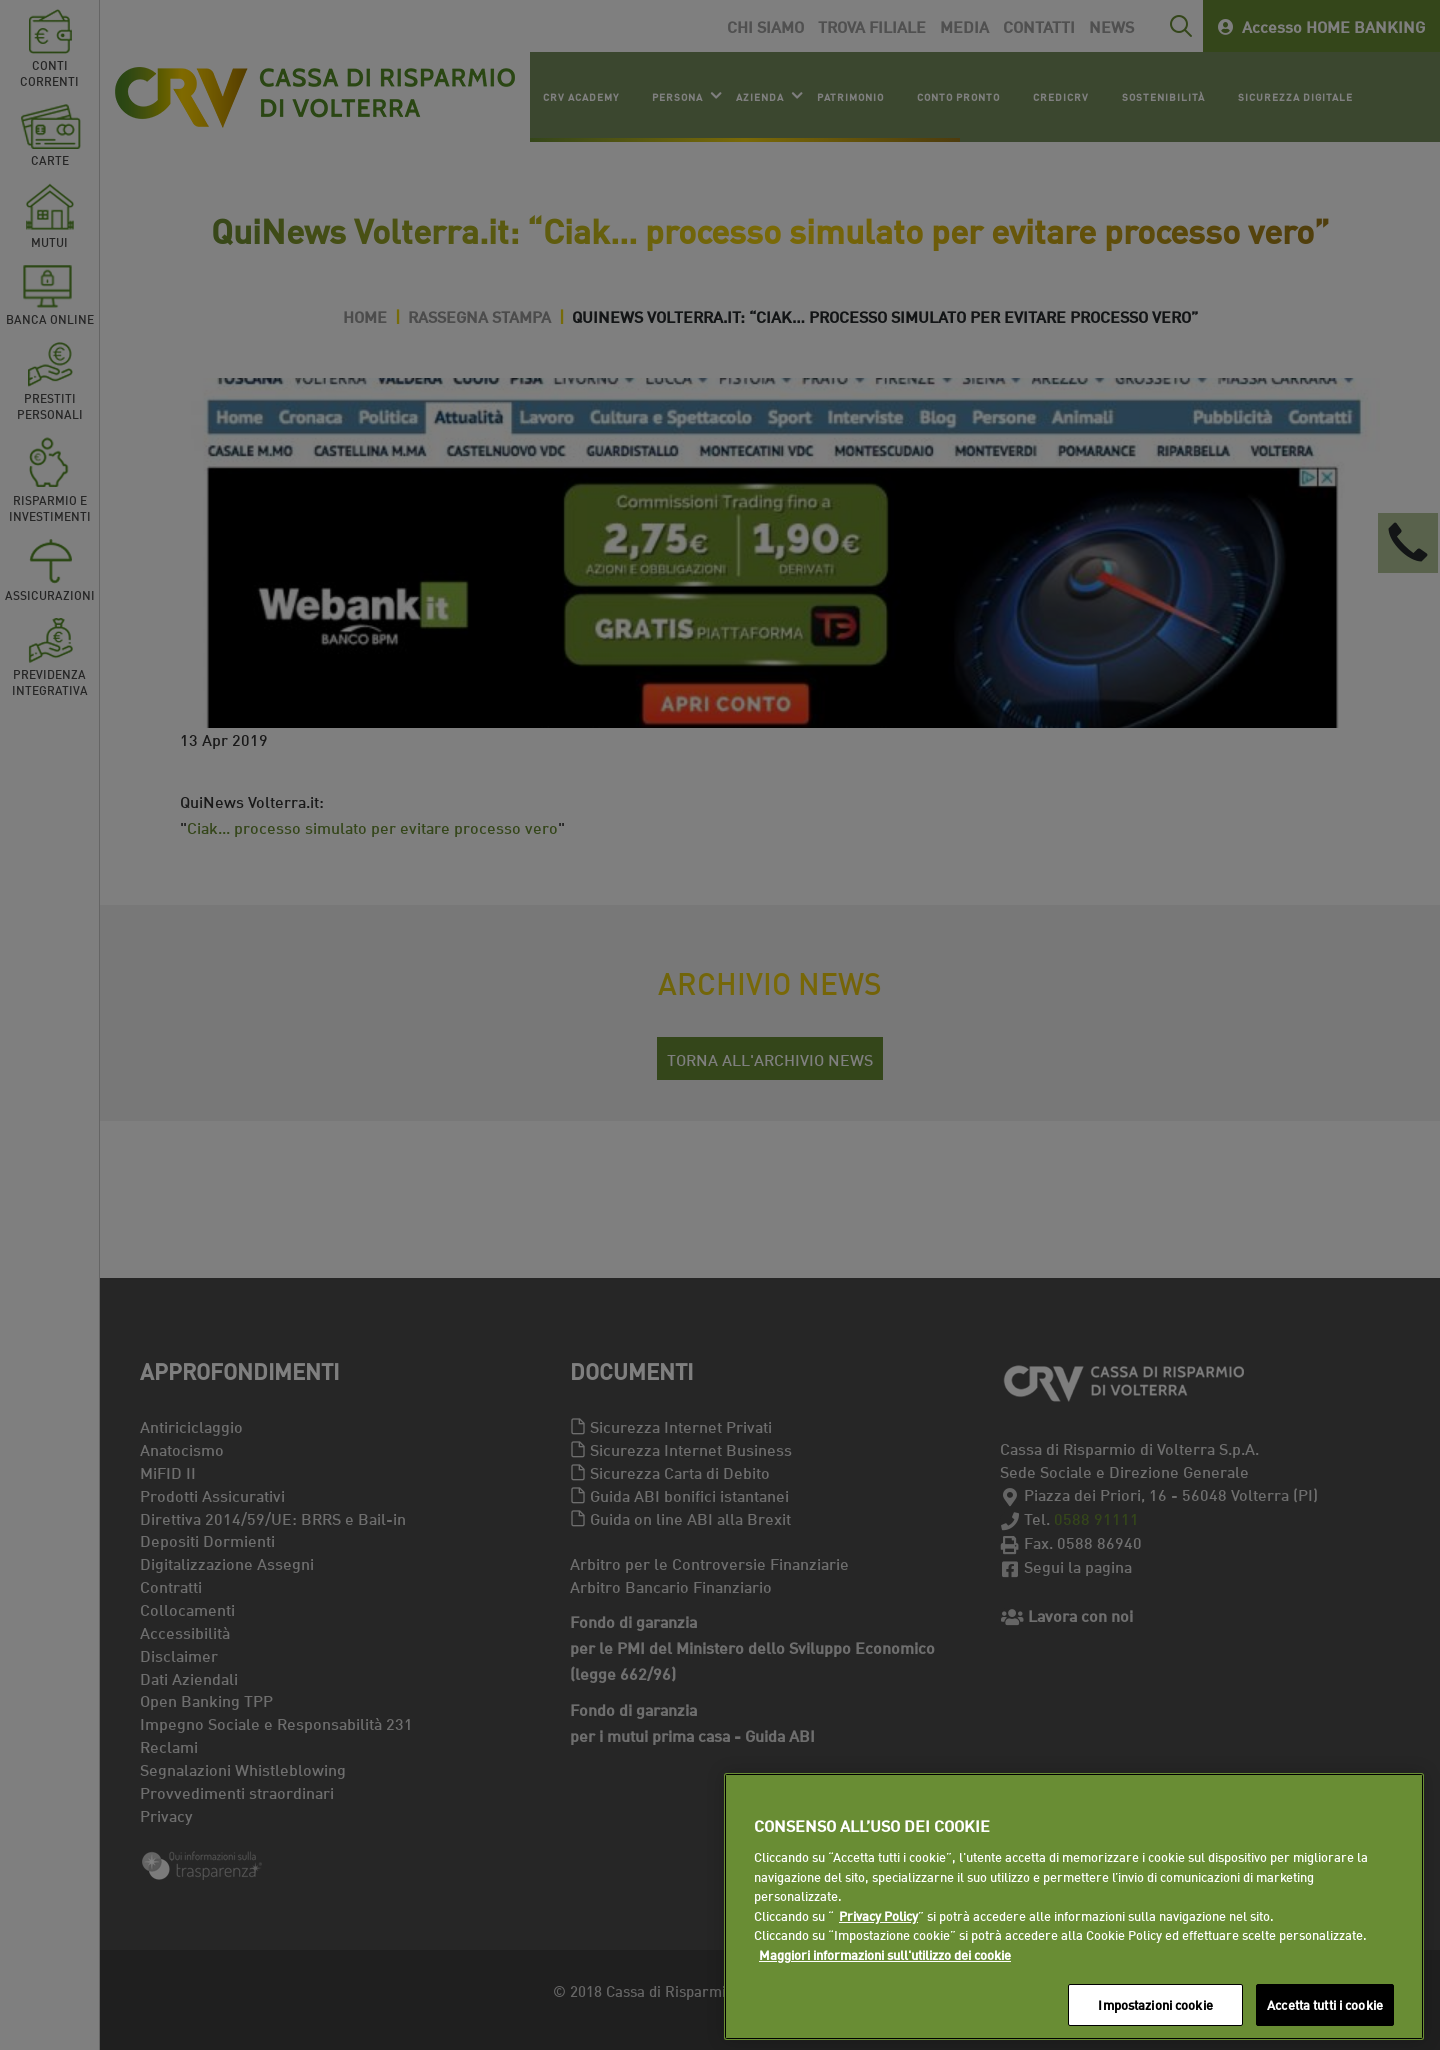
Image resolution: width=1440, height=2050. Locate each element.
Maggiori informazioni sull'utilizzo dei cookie (885, 1954)
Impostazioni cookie (1155, 2004)
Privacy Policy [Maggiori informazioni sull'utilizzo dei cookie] (878, 1915)
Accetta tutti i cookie (1325, 2004)
